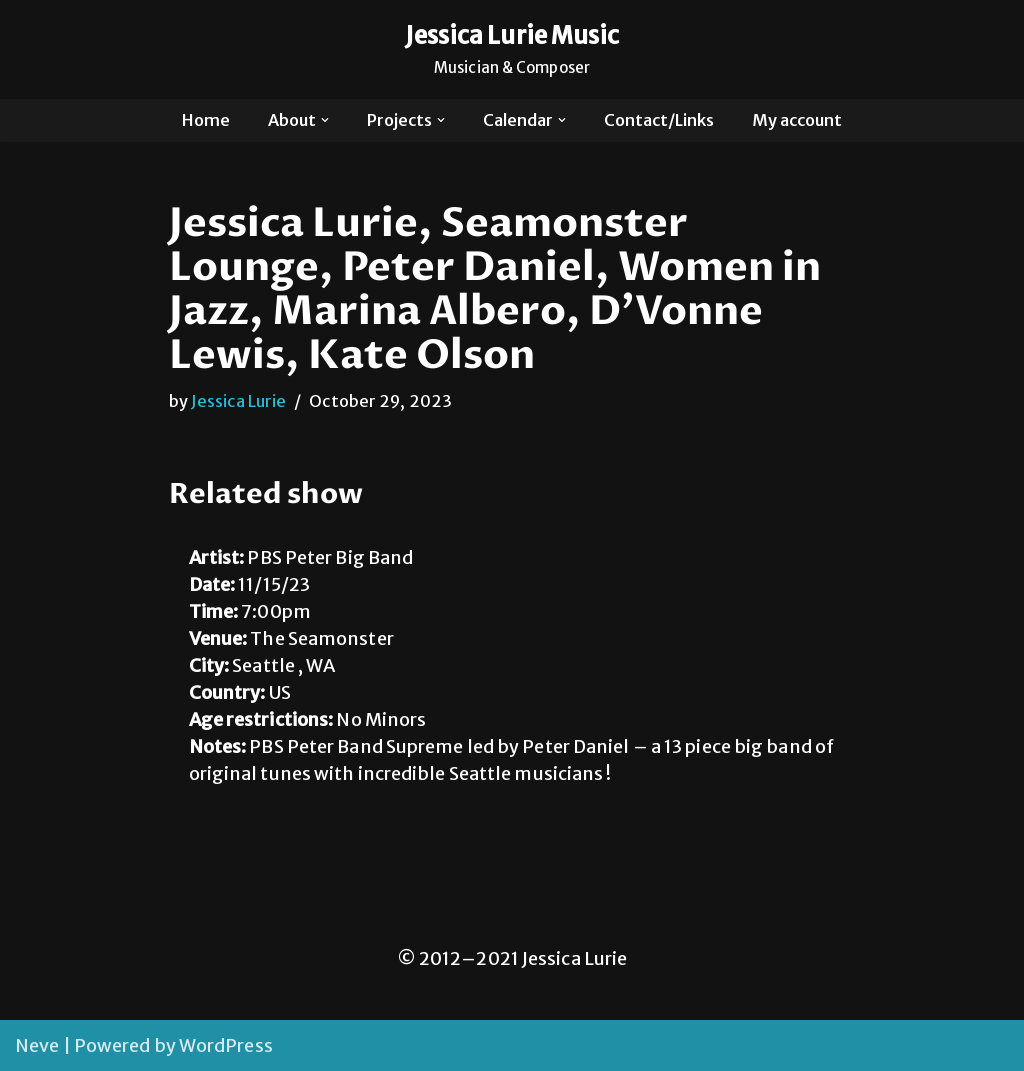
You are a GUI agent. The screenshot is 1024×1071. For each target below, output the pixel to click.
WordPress (226, 1045)
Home (206, 120)
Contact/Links (659, 120)
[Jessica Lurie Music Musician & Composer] (512, 49)
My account (797, 120)
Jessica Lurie (238, 401)
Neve (37, 1045)
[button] (325, 120)
